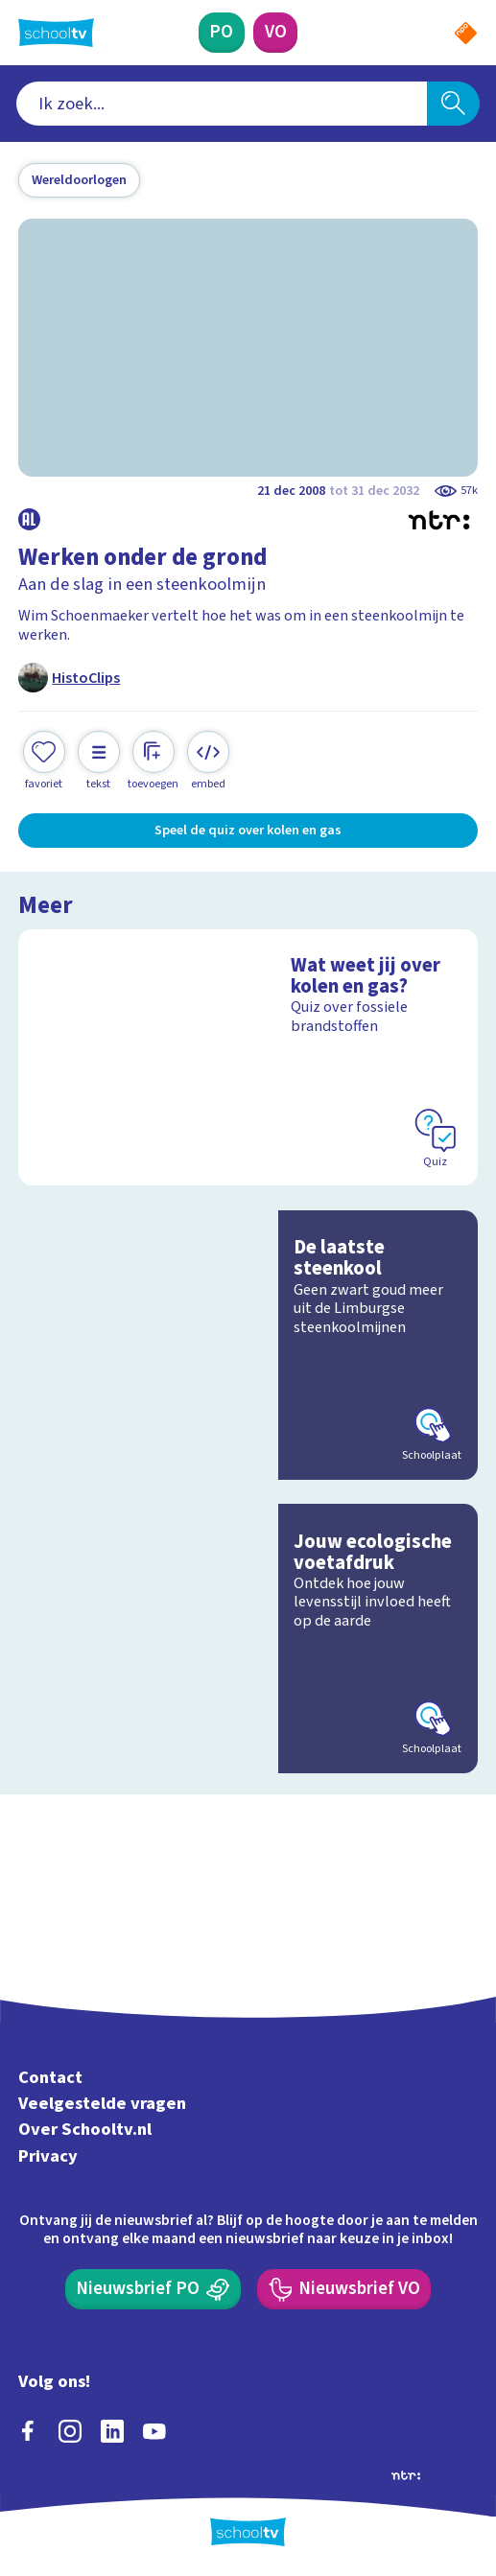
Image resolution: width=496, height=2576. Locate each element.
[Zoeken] (453, 104)
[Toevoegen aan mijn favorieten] (44, 761)
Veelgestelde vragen (102, 2103)
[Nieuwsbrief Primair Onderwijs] (153, 2289)
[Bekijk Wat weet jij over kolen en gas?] (247, 1057)
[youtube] (154, 2431)
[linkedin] (112, 2431)
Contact (50, 2077)
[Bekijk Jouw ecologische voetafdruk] (247, 1638)
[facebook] (28, 2431)
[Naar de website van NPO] (466, 33)
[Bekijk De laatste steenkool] (247, 1345)
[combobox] (221, 104)
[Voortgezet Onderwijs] (275, 32)
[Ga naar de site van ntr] (405, 2474)
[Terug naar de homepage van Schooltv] (56, 32)
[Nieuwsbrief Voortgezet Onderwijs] (344, 2289)
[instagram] (70, 2431)
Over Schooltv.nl (85, 2130)
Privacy (48, 2155)
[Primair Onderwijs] (222, 32)
